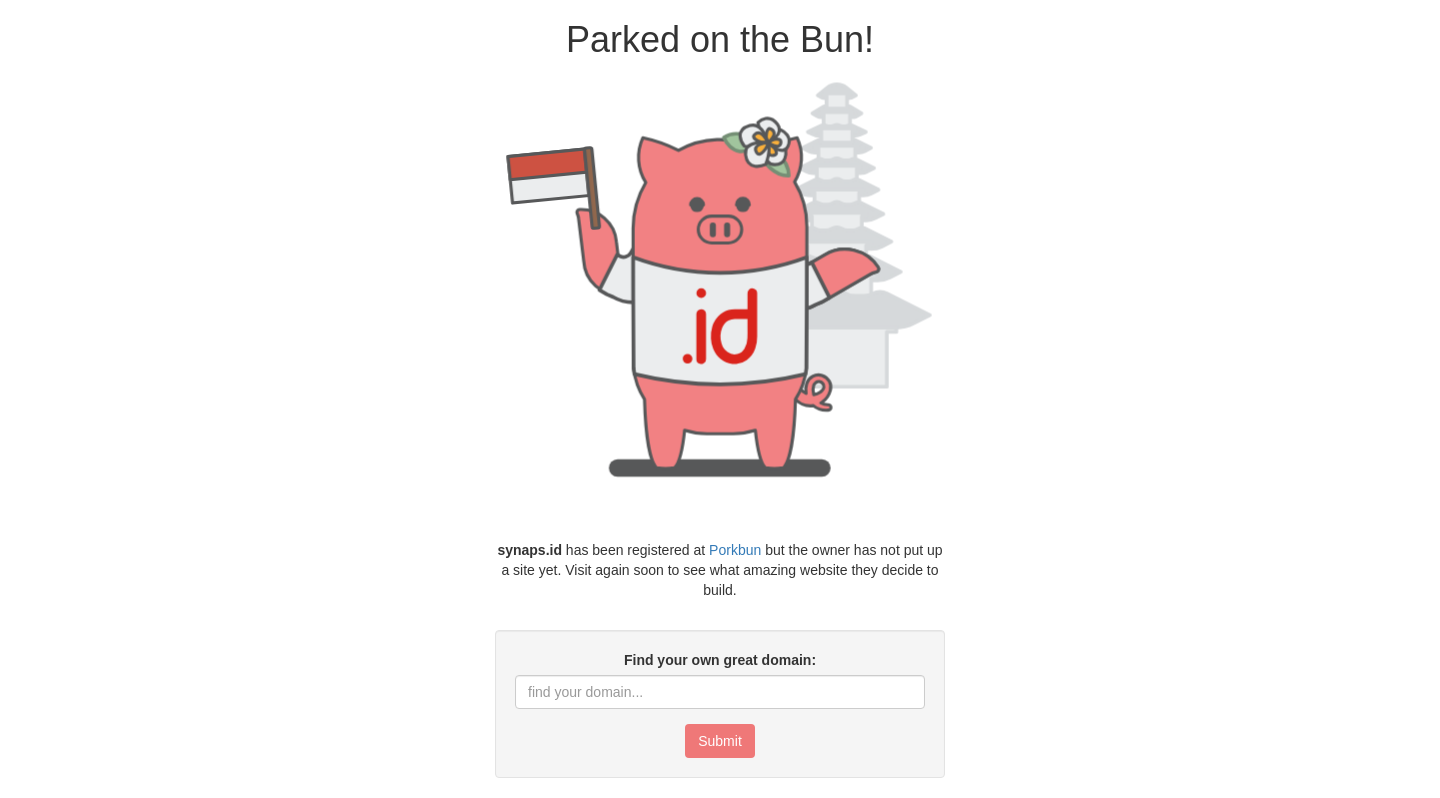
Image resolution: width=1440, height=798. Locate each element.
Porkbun (735, 550)
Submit (720, 741)
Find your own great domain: (720, 660)
